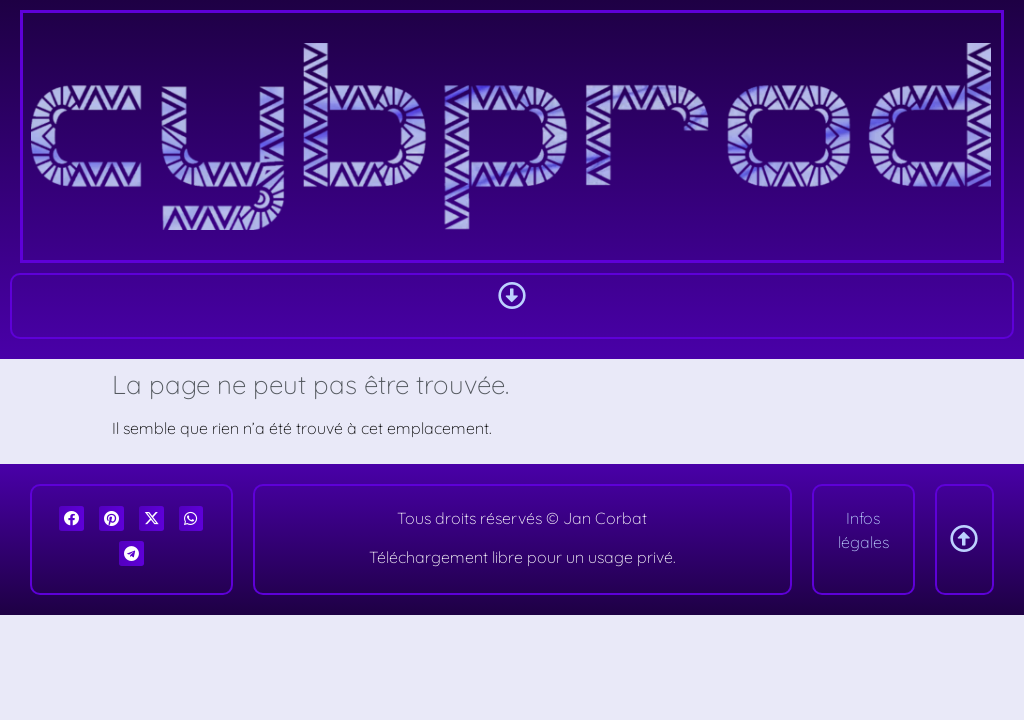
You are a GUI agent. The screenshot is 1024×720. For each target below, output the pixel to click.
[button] (512, 296)
